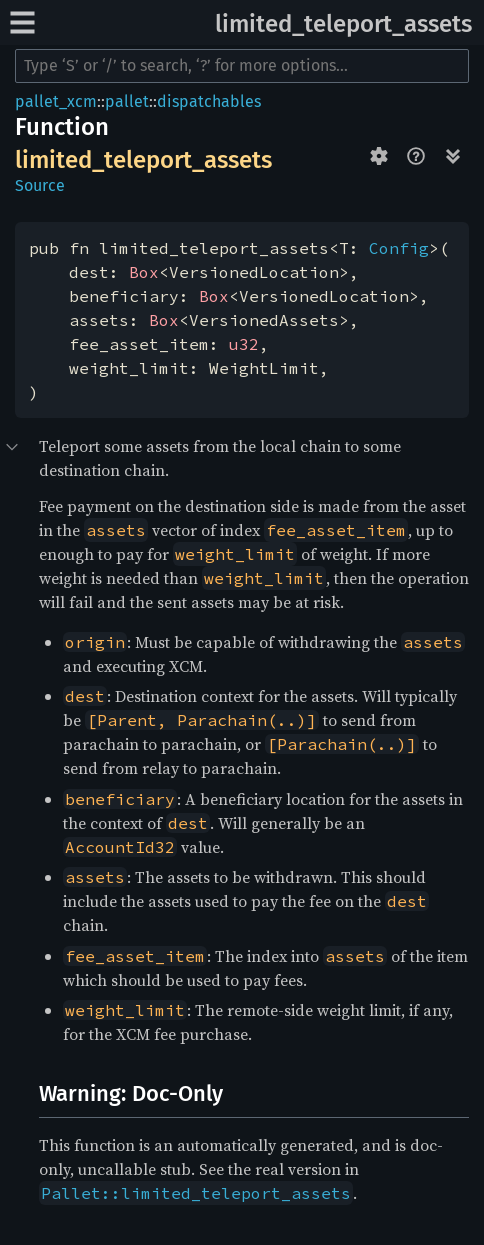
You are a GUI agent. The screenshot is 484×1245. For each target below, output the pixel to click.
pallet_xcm (56, 101)
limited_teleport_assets (343, 24)
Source (40, 185)
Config (399, 248)
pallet (127, 101)
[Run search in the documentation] (242, 66)
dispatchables (209, 101)
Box (144, 272)
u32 (244, 344)
